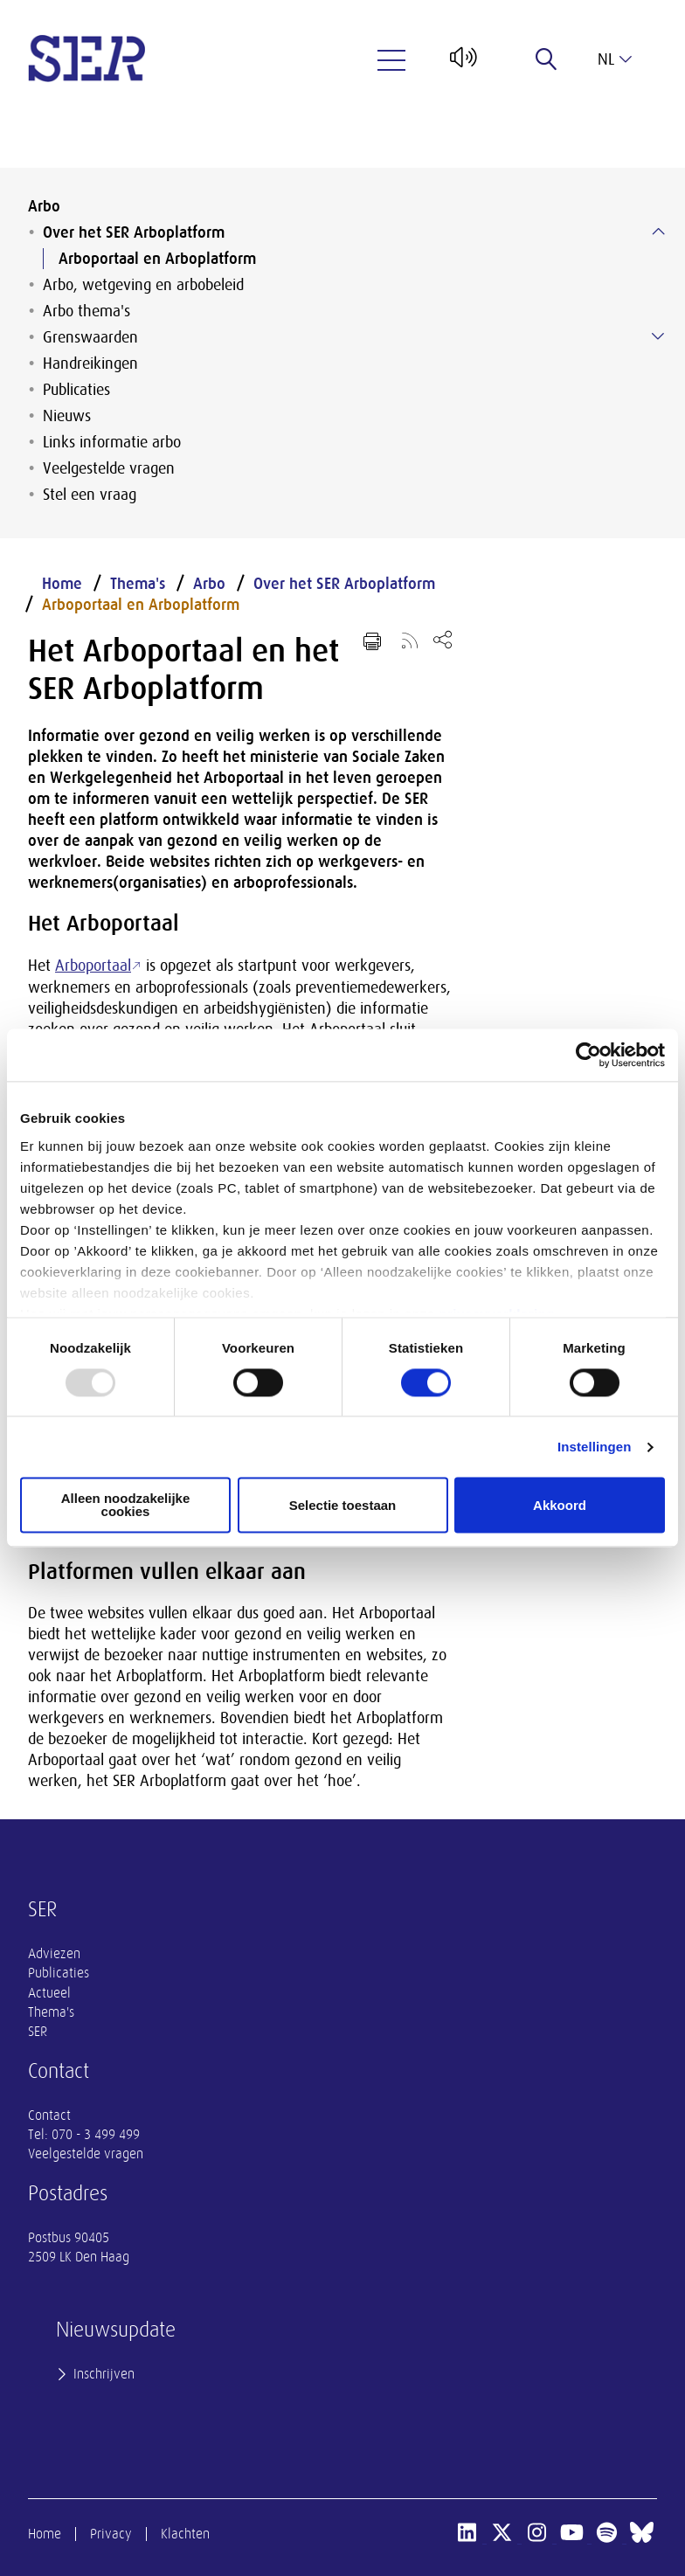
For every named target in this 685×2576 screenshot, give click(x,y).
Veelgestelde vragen (109, 468)
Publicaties (76, 389)
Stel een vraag (89, 494)
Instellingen (594, 1446)
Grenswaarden (90, 337)
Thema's (137, 583)
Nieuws (67, 416)
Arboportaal (93, 965)
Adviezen (54, 1954)
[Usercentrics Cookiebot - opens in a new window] (588, 1055)
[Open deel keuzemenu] (442, 639)
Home (62, 583)
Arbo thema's (86, 311)
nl (615, 59)
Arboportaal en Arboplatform (157, 258)
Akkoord (559, 1505)
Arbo (44, 206)
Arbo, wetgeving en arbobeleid (143, 285)
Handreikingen (90, 363)
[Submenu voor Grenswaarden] (658, 336)
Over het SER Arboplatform (134, 232)
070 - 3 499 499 (96, 2135)
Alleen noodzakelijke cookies (125, 1506)
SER (37, 2031)
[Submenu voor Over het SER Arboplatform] (658, 231)
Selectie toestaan (343, 1505)
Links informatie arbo (112, 442)
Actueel (49, 1993)
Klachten (185, 2534)
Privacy (111, 2534)
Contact (49, 2115)
